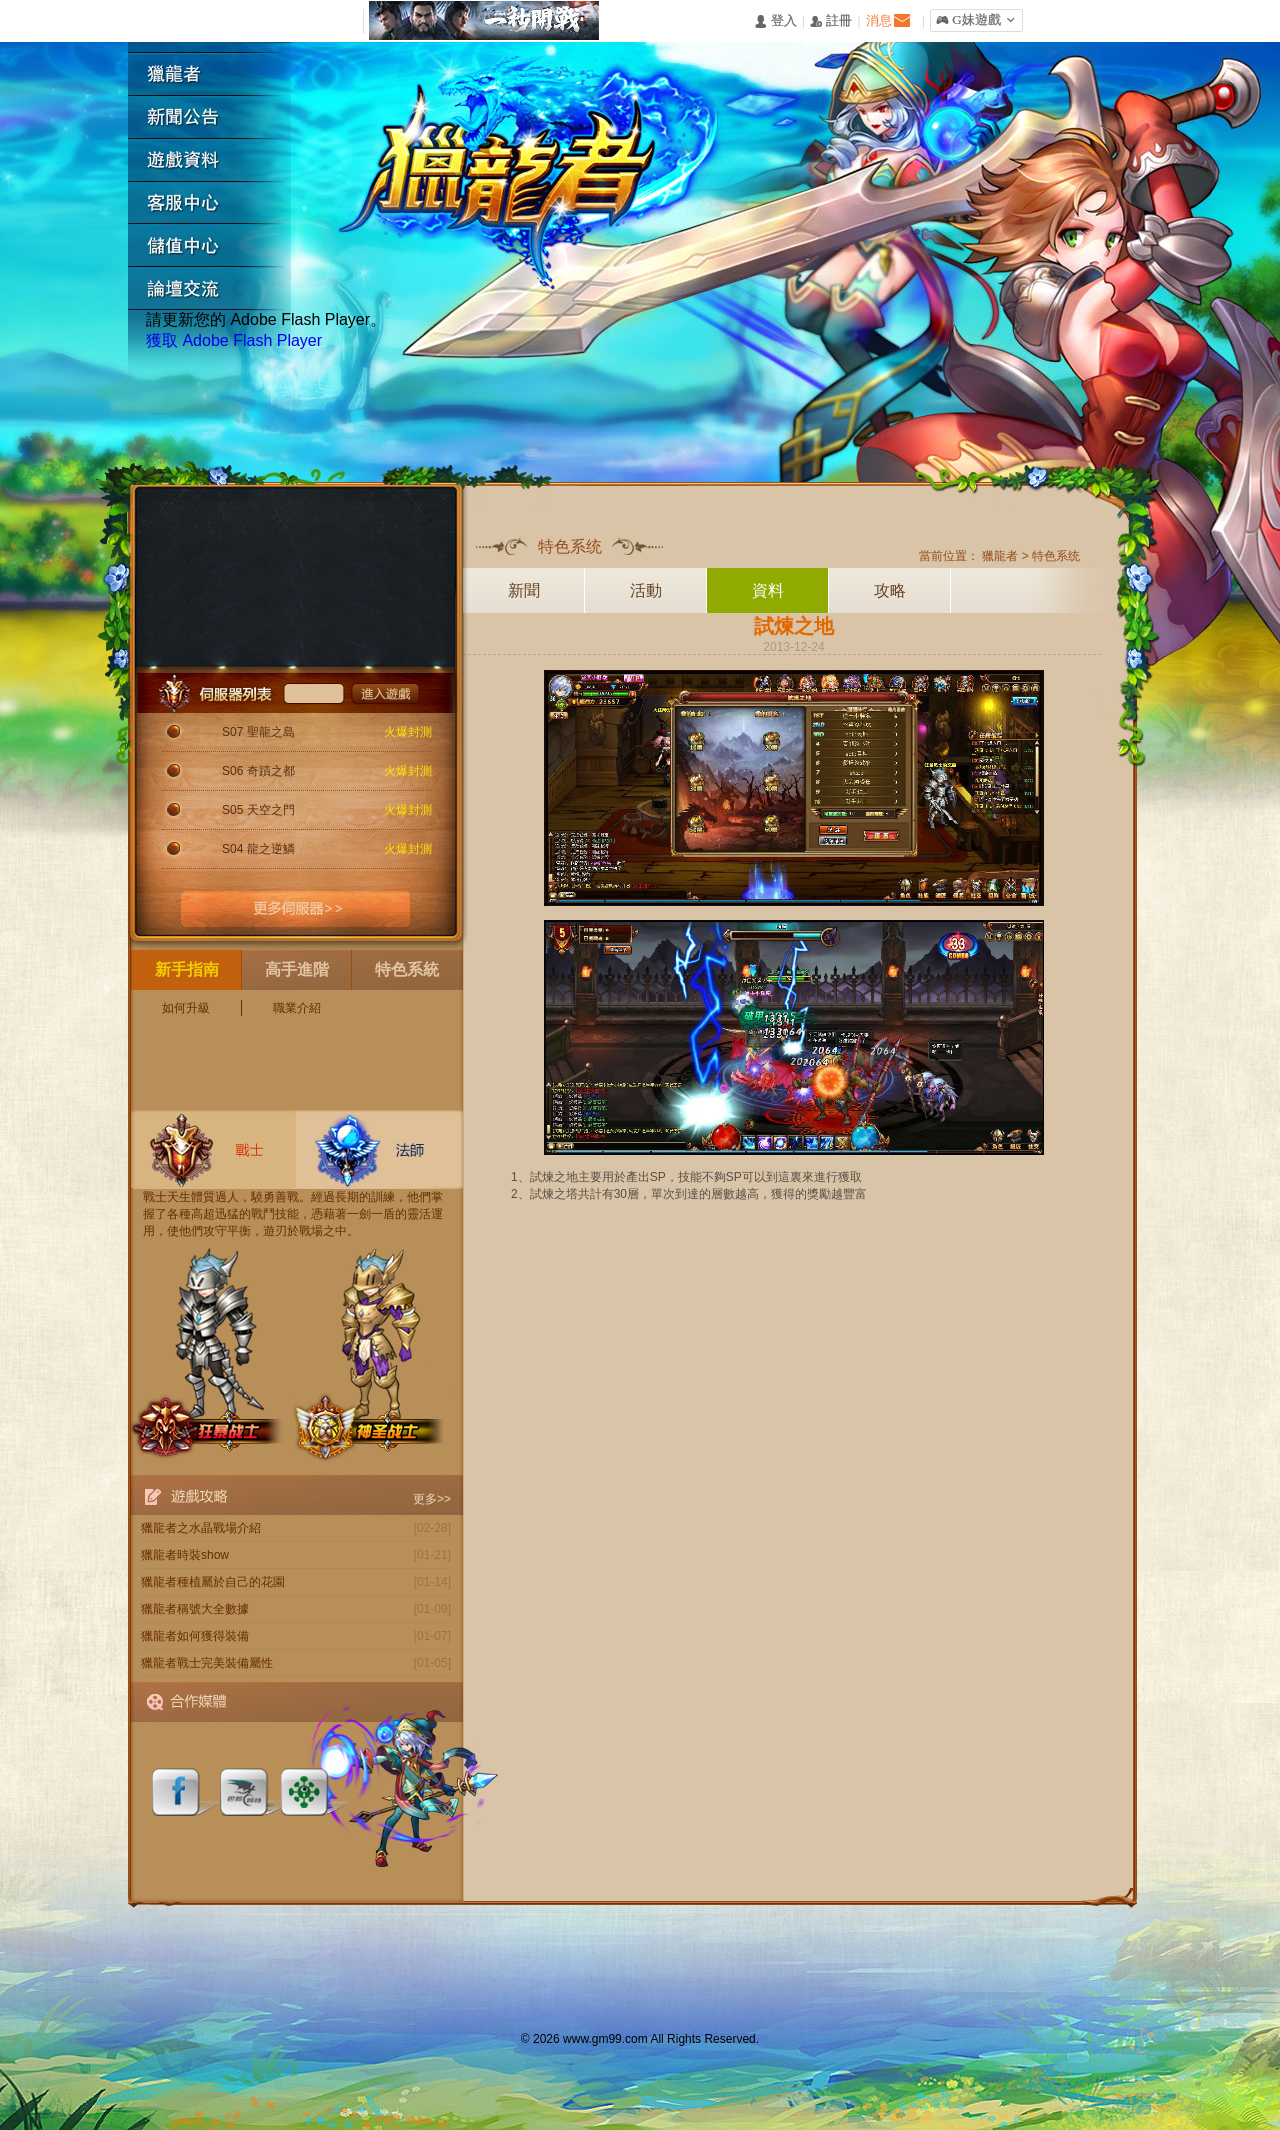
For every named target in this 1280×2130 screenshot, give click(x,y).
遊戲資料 (217, 160)
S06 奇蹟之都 (258, 771)
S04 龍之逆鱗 (258, 849)
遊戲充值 (217, 246)
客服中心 (217, 203)
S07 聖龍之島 (258, 732)
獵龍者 (217, 74)
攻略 (890, 590)
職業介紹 (297, 1008)
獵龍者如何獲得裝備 (195, 1636)
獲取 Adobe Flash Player (234, 340)
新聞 (524, 590)
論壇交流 (217, 289)
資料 (768, 590)
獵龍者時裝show (185, 1555)
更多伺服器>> (296, 909)
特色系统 (1056, 556)
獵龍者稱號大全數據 (195, 1609)
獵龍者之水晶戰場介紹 (201, 1528)
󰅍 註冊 (831, 21)
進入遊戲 (385, 693)
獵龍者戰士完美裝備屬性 (207, 1663)
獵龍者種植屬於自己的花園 (213, 1582)
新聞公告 (217, 117)
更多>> (432, 1499)
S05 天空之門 (258, 810)
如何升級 (186, 1008)
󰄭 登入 (775, 21)
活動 (646, 590)
